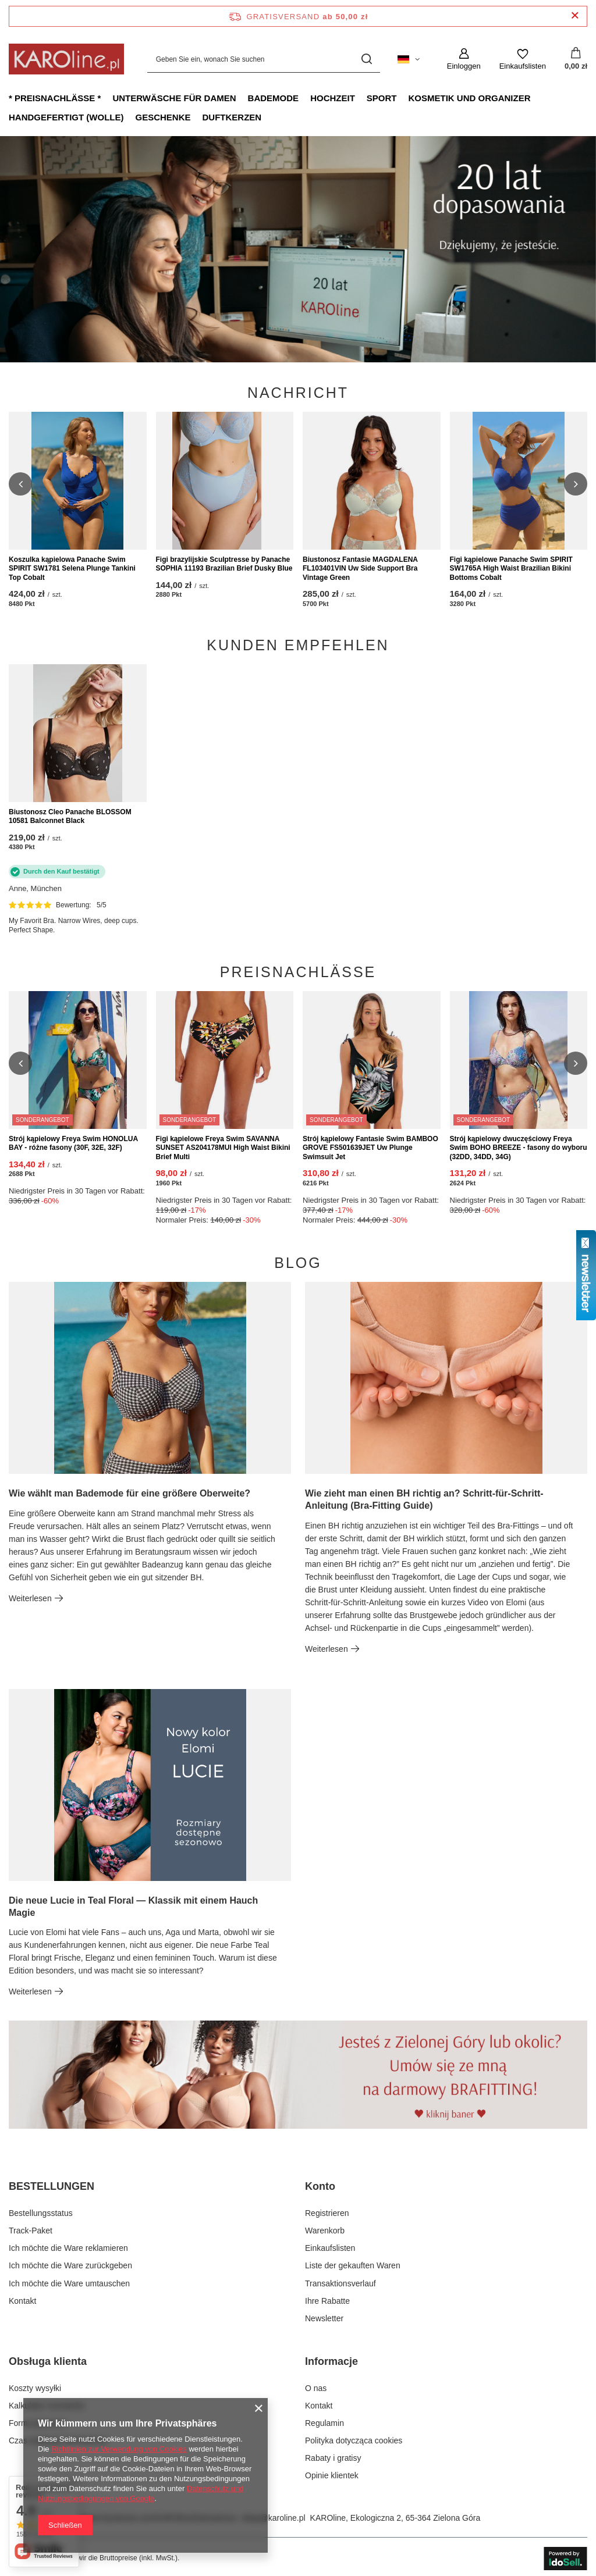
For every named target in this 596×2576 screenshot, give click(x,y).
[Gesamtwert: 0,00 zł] (576, 59)
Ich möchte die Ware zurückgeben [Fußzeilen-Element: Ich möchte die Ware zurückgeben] (70, 2265)
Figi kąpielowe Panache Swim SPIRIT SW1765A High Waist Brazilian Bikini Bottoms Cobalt (511, 568)
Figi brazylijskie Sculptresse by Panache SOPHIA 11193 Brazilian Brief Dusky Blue (224, 564)
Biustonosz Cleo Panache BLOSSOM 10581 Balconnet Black (70, 816)
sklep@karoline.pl (273, 2517)
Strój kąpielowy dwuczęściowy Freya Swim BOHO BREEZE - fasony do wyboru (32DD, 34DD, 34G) (518, 1148)
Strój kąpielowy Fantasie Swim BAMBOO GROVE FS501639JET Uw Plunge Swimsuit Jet (370, 1148)
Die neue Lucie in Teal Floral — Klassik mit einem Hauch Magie (133, 1907)
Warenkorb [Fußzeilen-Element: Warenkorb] (325, 2230)
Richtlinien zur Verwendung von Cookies (119, 2449)
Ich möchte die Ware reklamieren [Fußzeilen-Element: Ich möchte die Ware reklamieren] (68, 2248)
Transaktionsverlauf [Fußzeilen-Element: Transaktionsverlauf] (340, 2283)
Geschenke (162, 117)
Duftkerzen (232, 117)
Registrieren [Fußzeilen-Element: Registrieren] (327, 2213)
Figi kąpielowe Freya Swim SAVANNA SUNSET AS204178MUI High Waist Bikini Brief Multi (223, 1148)
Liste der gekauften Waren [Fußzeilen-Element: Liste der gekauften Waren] (352, 2265)
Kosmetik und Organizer (469, 98)
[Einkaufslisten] (522, 59)
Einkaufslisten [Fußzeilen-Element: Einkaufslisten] (330, 2248)
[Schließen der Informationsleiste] (575, 16)
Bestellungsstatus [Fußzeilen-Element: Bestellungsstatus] (41, 2213)
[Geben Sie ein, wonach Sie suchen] (263, 59)
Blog (297, 1263)
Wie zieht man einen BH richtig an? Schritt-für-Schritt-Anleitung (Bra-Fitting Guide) (424, 1499)
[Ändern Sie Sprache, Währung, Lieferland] (409, 59)
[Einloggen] (464, 59)
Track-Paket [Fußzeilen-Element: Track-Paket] (30, 2230)
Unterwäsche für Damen (174, 98)
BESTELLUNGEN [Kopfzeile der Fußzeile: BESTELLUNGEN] (51, 2186)
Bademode (273, 98)
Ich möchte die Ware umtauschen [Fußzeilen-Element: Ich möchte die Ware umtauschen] (69, 2283)
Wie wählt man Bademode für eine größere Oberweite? (129, 1493)
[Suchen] (367, 59)
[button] (20, 484)
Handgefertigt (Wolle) (66, 117)
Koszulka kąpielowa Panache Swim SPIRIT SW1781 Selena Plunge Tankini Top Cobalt (72, 568)
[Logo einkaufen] (66, 59)
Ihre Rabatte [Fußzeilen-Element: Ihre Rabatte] (327, 2301)
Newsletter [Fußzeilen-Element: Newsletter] (324, 2318)
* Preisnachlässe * (55, 98)
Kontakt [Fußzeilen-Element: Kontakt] (22, 2301)
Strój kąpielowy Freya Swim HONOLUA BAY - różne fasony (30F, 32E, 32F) (73, 1143)
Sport (382, 98)
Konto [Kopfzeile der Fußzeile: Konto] (320, 2186)
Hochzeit (332, 98)
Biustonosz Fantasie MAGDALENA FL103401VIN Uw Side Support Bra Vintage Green (360, 568)
